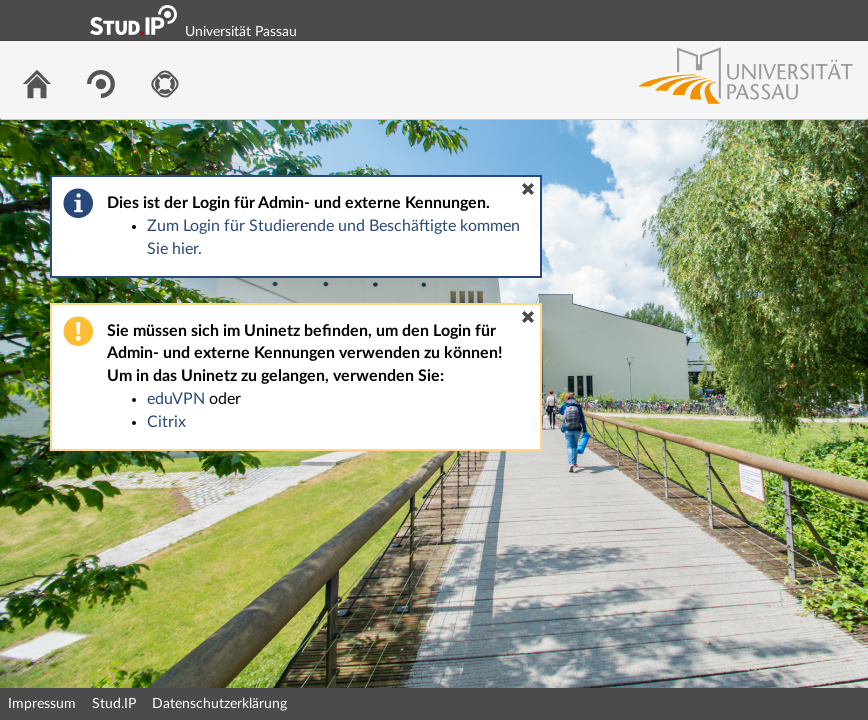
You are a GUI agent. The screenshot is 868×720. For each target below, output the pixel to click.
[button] (528, 189)
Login (844, 20)
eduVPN (176, 399)
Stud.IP (114, 704)
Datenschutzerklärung (219, 704)
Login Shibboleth (741, 20)
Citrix (166, 422)
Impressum (42, 704)
